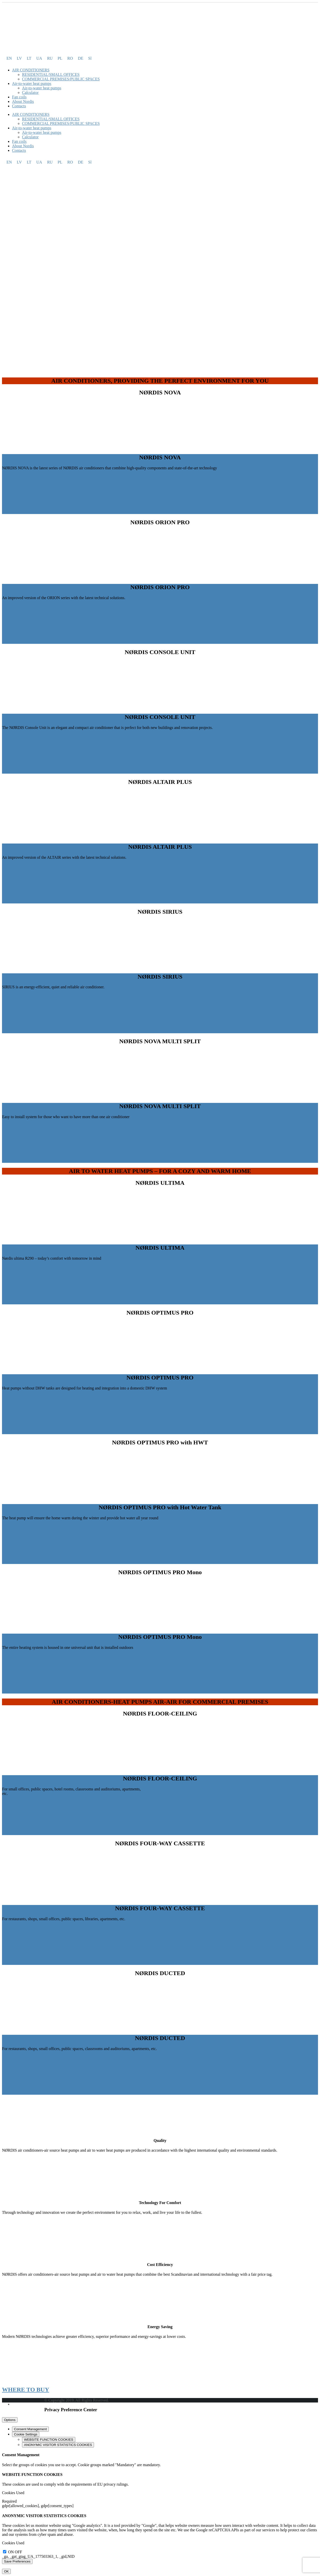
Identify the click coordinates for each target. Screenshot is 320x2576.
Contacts (19, 106)
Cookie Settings (25, 2434)
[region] (160, 270)
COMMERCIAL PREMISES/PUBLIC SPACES (61, 79)
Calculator (30, 92)
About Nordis (23, 101)
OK (6, 2571)
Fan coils (19, 97)
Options (10, 2420)
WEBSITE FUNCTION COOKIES (48, 2439)
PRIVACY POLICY (28, 2404)
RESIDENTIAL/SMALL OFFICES (51, 74)
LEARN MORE (15, 476)
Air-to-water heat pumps (31, 83)
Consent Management (30, 2429)
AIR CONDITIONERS (31, 70)
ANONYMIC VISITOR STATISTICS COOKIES (58, 2445)
